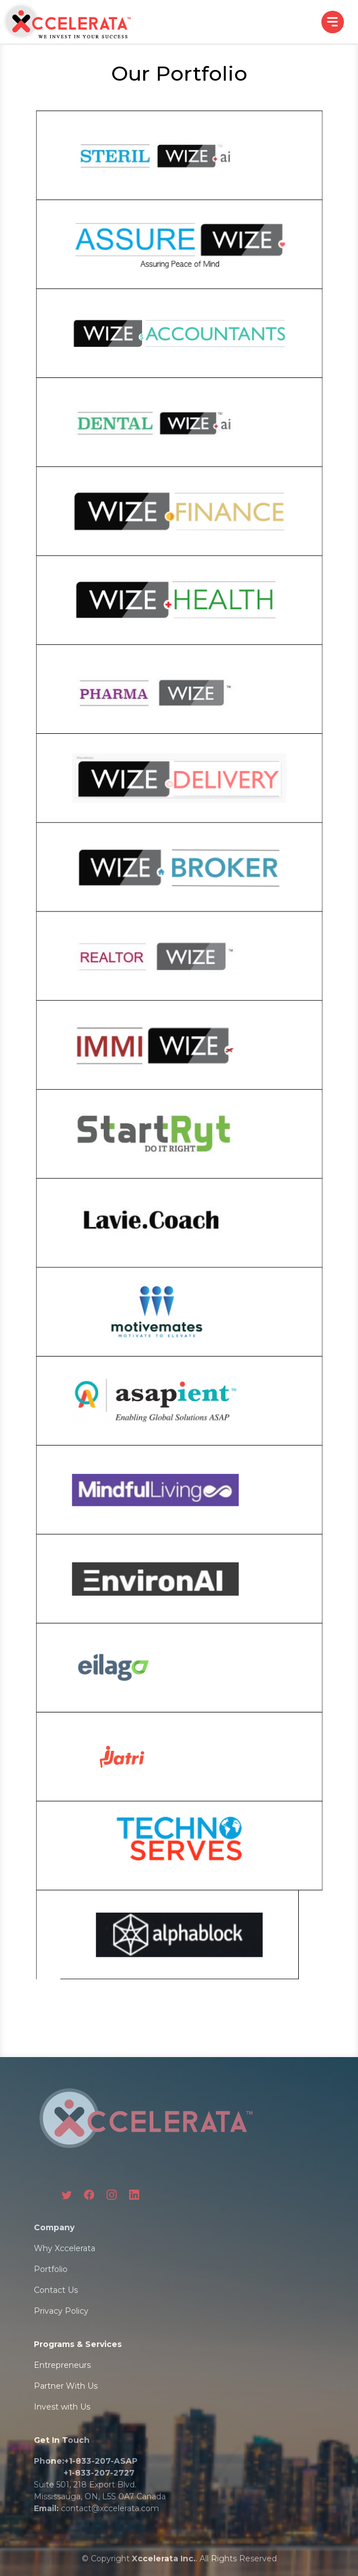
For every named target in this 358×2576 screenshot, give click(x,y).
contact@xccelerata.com (110, 2508)
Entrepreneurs (62, 2365)
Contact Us (56, 2290)
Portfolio (51, 2269)
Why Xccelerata (64, 2248)
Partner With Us (66, 2386)
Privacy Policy (61, 2311)
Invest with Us (62, 2407)
